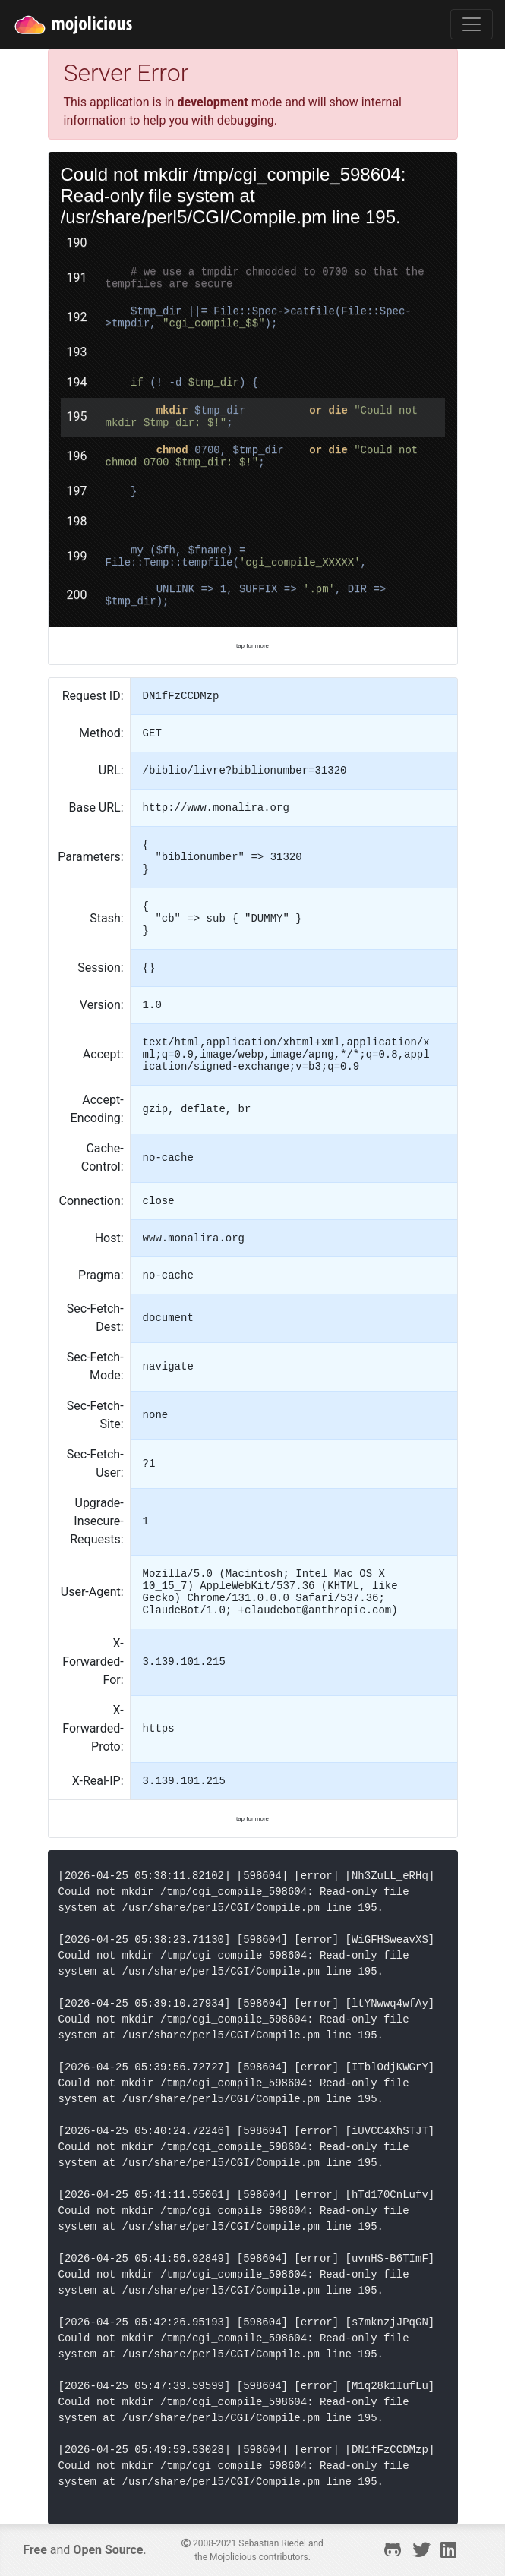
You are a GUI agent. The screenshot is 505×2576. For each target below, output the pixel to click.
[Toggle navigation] (471, 24)
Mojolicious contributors (259, 2557)
